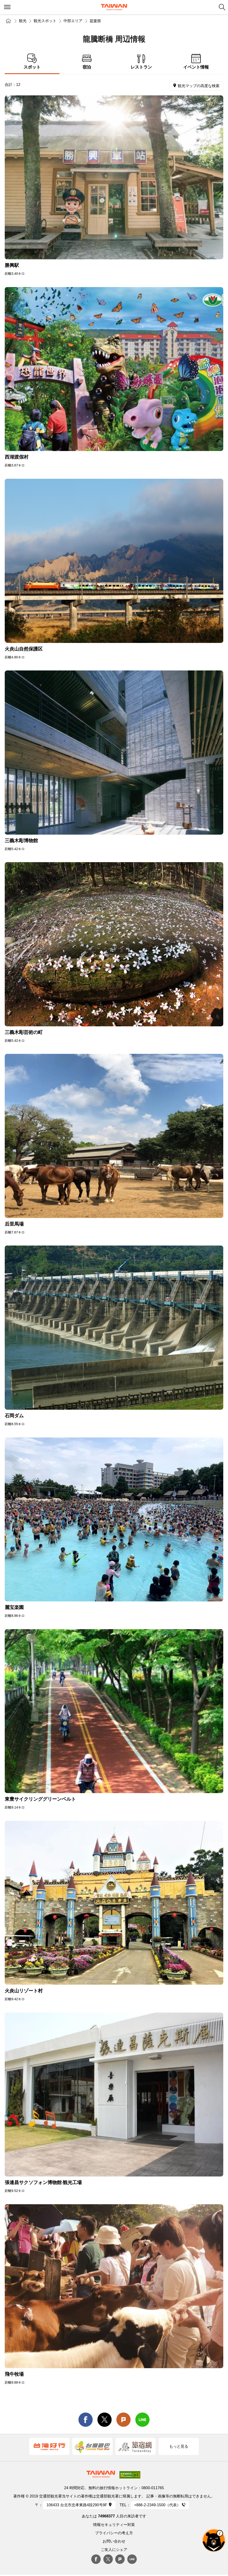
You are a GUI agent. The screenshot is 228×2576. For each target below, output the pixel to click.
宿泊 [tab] (87, 62)
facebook (85, 2420)
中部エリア (73, 21)
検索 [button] (222, 7)
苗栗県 (95, 21)
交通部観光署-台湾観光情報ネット (114, 7)
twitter (104, 2420)
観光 (23, 21)
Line (132, 2559)
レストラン (141, 62)
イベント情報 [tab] (196, 62)
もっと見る (178, 2446)
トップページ (8, 20)
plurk (120, 2559)
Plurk (123, 2420)
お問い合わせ (114, 2541)
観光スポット (45, 21)
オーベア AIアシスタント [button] (214, 2540)
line (142, 2420)
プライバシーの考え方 (114, 2533)
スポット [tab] (32, 62)
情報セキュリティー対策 (114, 2525)
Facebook (96, 2559)
